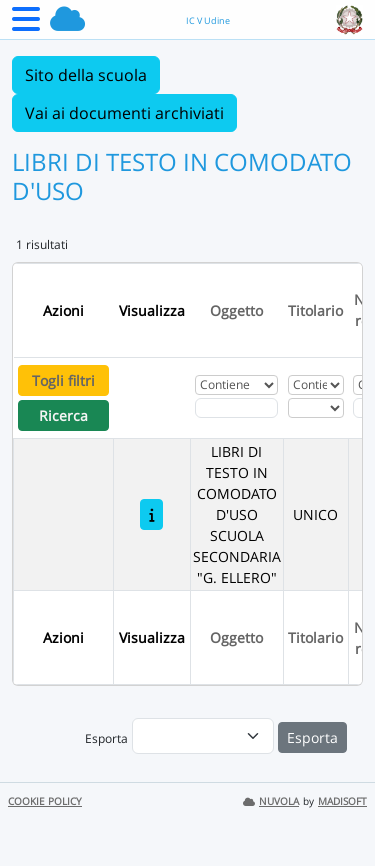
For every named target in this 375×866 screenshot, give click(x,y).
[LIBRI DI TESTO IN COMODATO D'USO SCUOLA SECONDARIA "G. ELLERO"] (151, 514)
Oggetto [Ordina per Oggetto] (236, 310)
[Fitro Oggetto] (236, 408)
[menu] (203, 736)
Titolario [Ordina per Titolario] (315, 310)
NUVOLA (271, 801)
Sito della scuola (86, 75)
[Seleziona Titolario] (316, 408)
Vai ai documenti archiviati (124, 113)
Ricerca (63, 415)
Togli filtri (63, 380)
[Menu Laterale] (26, 25)
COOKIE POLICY (45, 801)
